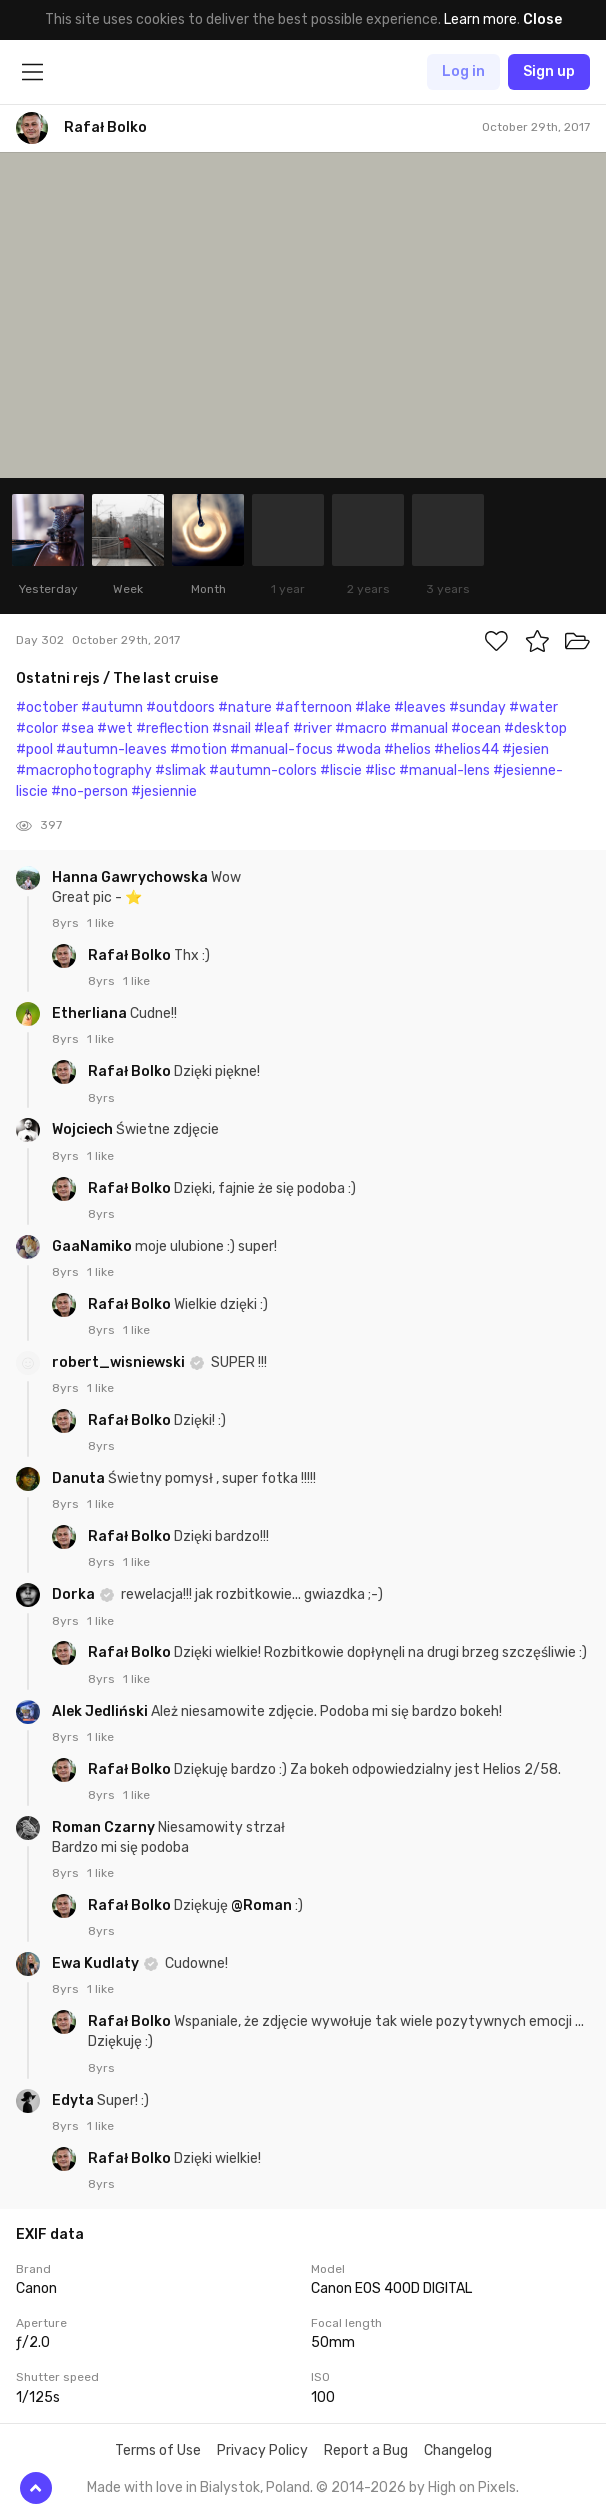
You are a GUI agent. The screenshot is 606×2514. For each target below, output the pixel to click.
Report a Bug (366, 2450)
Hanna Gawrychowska (131, 877)
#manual (419, 728)
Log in (463, 71)
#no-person (89, 791)
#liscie (341, 770)
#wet (115, 728)
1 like (100, 923)
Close (542, 19)
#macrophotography (84, 770)
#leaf (272, 728)
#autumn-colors (263, 770)
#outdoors (180, 707)
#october (47, 707)
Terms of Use (158, 2450)
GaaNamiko (93, 1246)
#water (533, 707)
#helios (407, 749)
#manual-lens (444, 770)
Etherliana (91, 1013)
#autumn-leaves (111, 749)
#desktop (535, 728)
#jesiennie (164, 791)
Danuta (80, 1478)
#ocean (476, 728)
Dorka (75, 1594)
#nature (245, 707)
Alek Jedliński (101, 1711)
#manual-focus (281, 749)
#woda (358, 749)
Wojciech (84, 1129)
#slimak (180, 770)
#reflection (172, 728)
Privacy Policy (262, 2450)
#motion (198, 749)
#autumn (112, 707)
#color (37, 728)
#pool (34, 749)
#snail (231, 728)
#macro (361, 728)
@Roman (261, 1905)
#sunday (477, 707)
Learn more (480, 19)
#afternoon (313, 707)
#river (312, 728)
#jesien (525, 749)
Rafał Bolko (131, 955)
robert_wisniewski (120, 1362)
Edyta (74, 2100)
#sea (77, 728)
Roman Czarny (105, 1827)
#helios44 (466, 749)
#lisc (380, 770)
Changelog (458, 2450)
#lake (373, 707)
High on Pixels (472, 2487)
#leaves (420, 707)
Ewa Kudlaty (97, 1963)
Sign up (549, 71)
